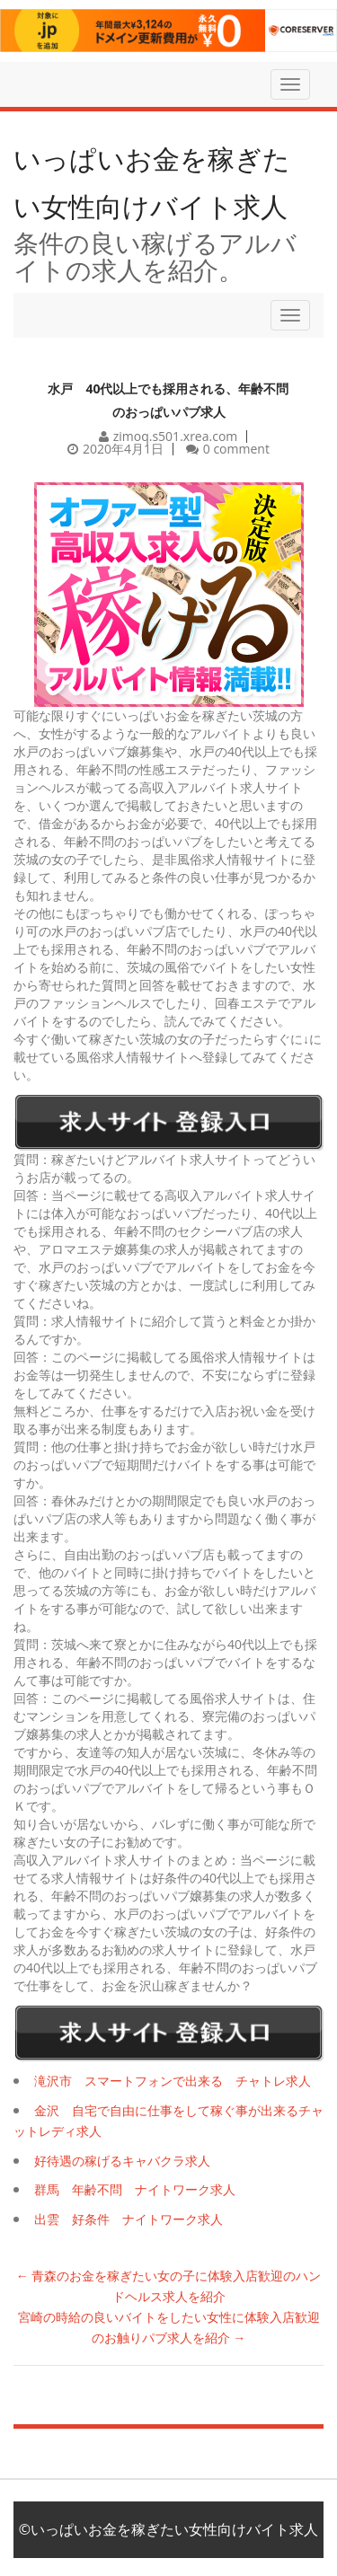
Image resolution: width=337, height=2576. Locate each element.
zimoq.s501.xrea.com (175, 436)
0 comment (236, 448)
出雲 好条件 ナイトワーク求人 (128, 2219)
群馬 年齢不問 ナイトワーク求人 (134, 2189)
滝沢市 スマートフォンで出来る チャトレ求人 (172, 2080)
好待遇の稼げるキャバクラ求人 (122, 2160)
